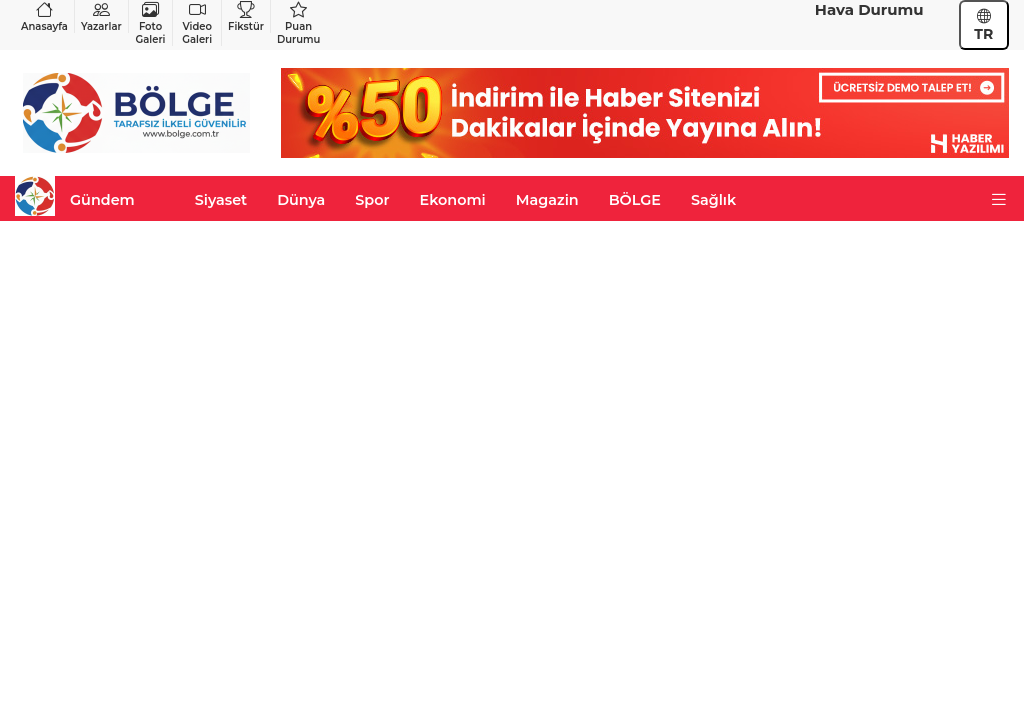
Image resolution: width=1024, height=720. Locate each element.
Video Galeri (197, 23)
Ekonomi (453, 200)
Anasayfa (44, 16)
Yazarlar (101, 16)
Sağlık (713, 200)
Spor (372, 200)
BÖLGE (635, 200)
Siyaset (221, 200)
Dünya (301, 200)
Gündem (102, 200)
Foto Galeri (151, 23)
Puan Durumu (298, 23)
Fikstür (246, 16)
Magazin (547, 200)
